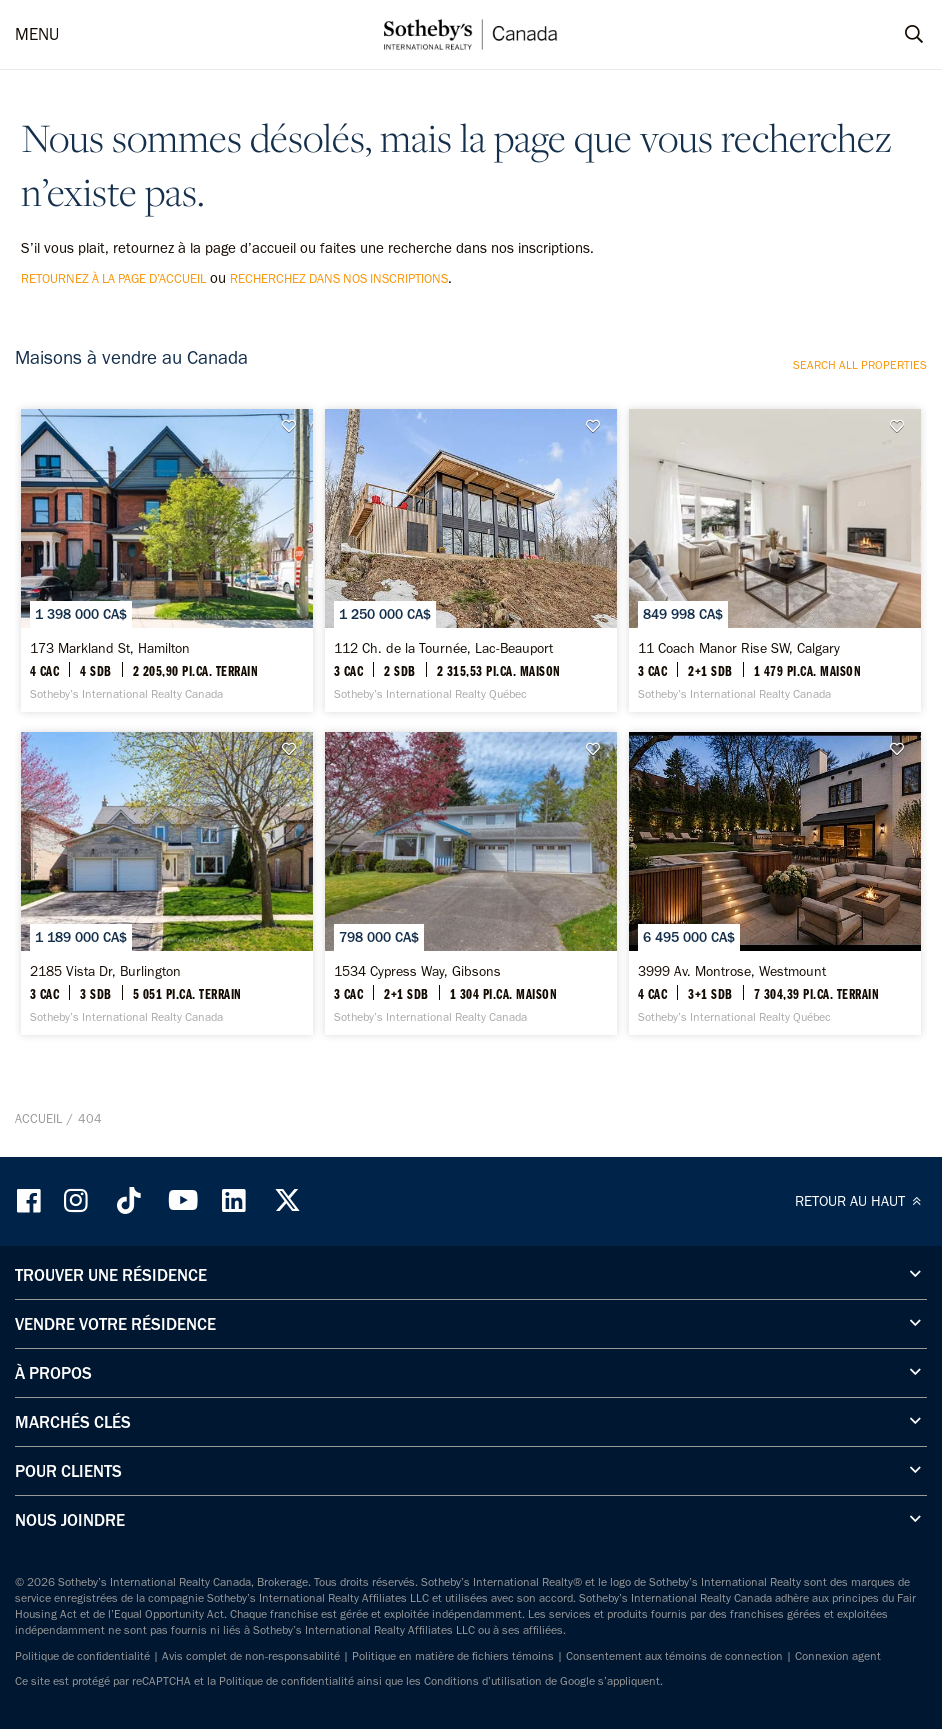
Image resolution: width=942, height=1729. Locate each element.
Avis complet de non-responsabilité (251, 1656)
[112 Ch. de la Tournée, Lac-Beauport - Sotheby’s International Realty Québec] (471, 560)
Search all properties (860, 365)
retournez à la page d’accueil (113, 278)
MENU (37, 34)
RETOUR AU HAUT (861, 1201)
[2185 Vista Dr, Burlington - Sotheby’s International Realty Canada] (167, 883)
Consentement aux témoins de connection (674, 1656)
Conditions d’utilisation (483, 1681)
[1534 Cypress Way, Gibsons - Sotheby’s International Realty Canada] (471, 883)
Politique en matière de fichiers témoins (453, 1656)
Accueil (38, 1118)
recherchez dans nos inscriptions (339, 278)
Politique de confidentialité (82, 1656)
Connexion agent (838, 1656)
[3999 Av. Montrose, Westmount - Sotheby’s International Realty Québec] (775, 883)
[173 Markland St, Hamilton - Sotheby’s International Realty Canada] (167, 560)
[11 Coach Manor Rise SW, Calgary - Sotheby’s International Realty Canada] (775, 560)
